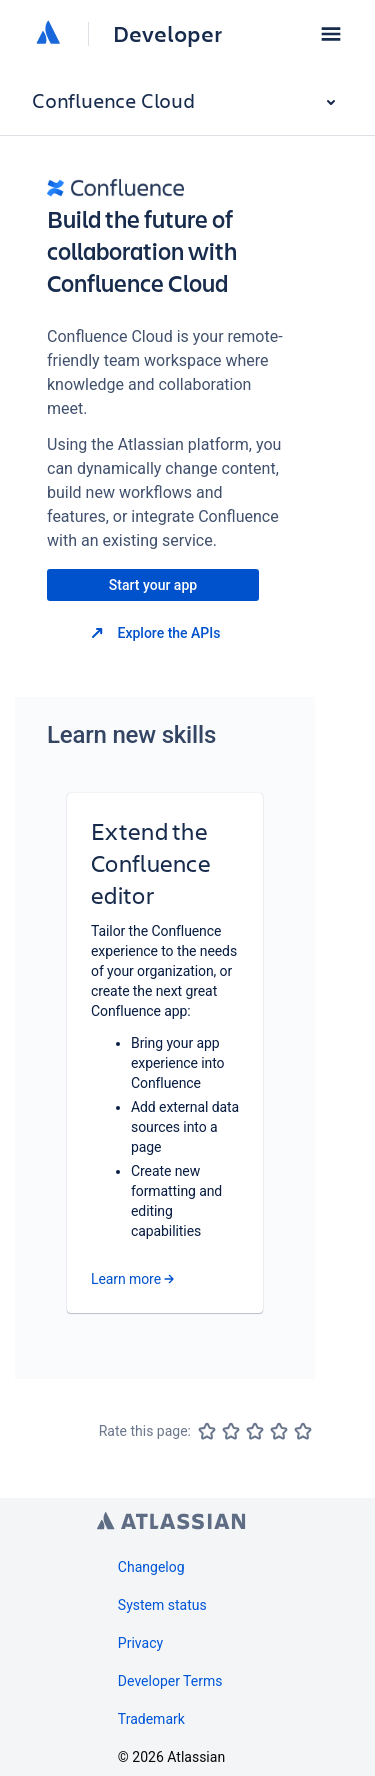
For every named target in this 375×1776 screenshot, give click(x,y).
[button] (331, 34)
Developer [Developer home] (167, 34)
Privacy (140, 1643)
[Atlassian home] (48, 34)
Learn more (126, 1279)
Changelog (151, 1567)
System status (162, 1605)
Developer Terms (170, 1681)
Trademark (151, 1719)
